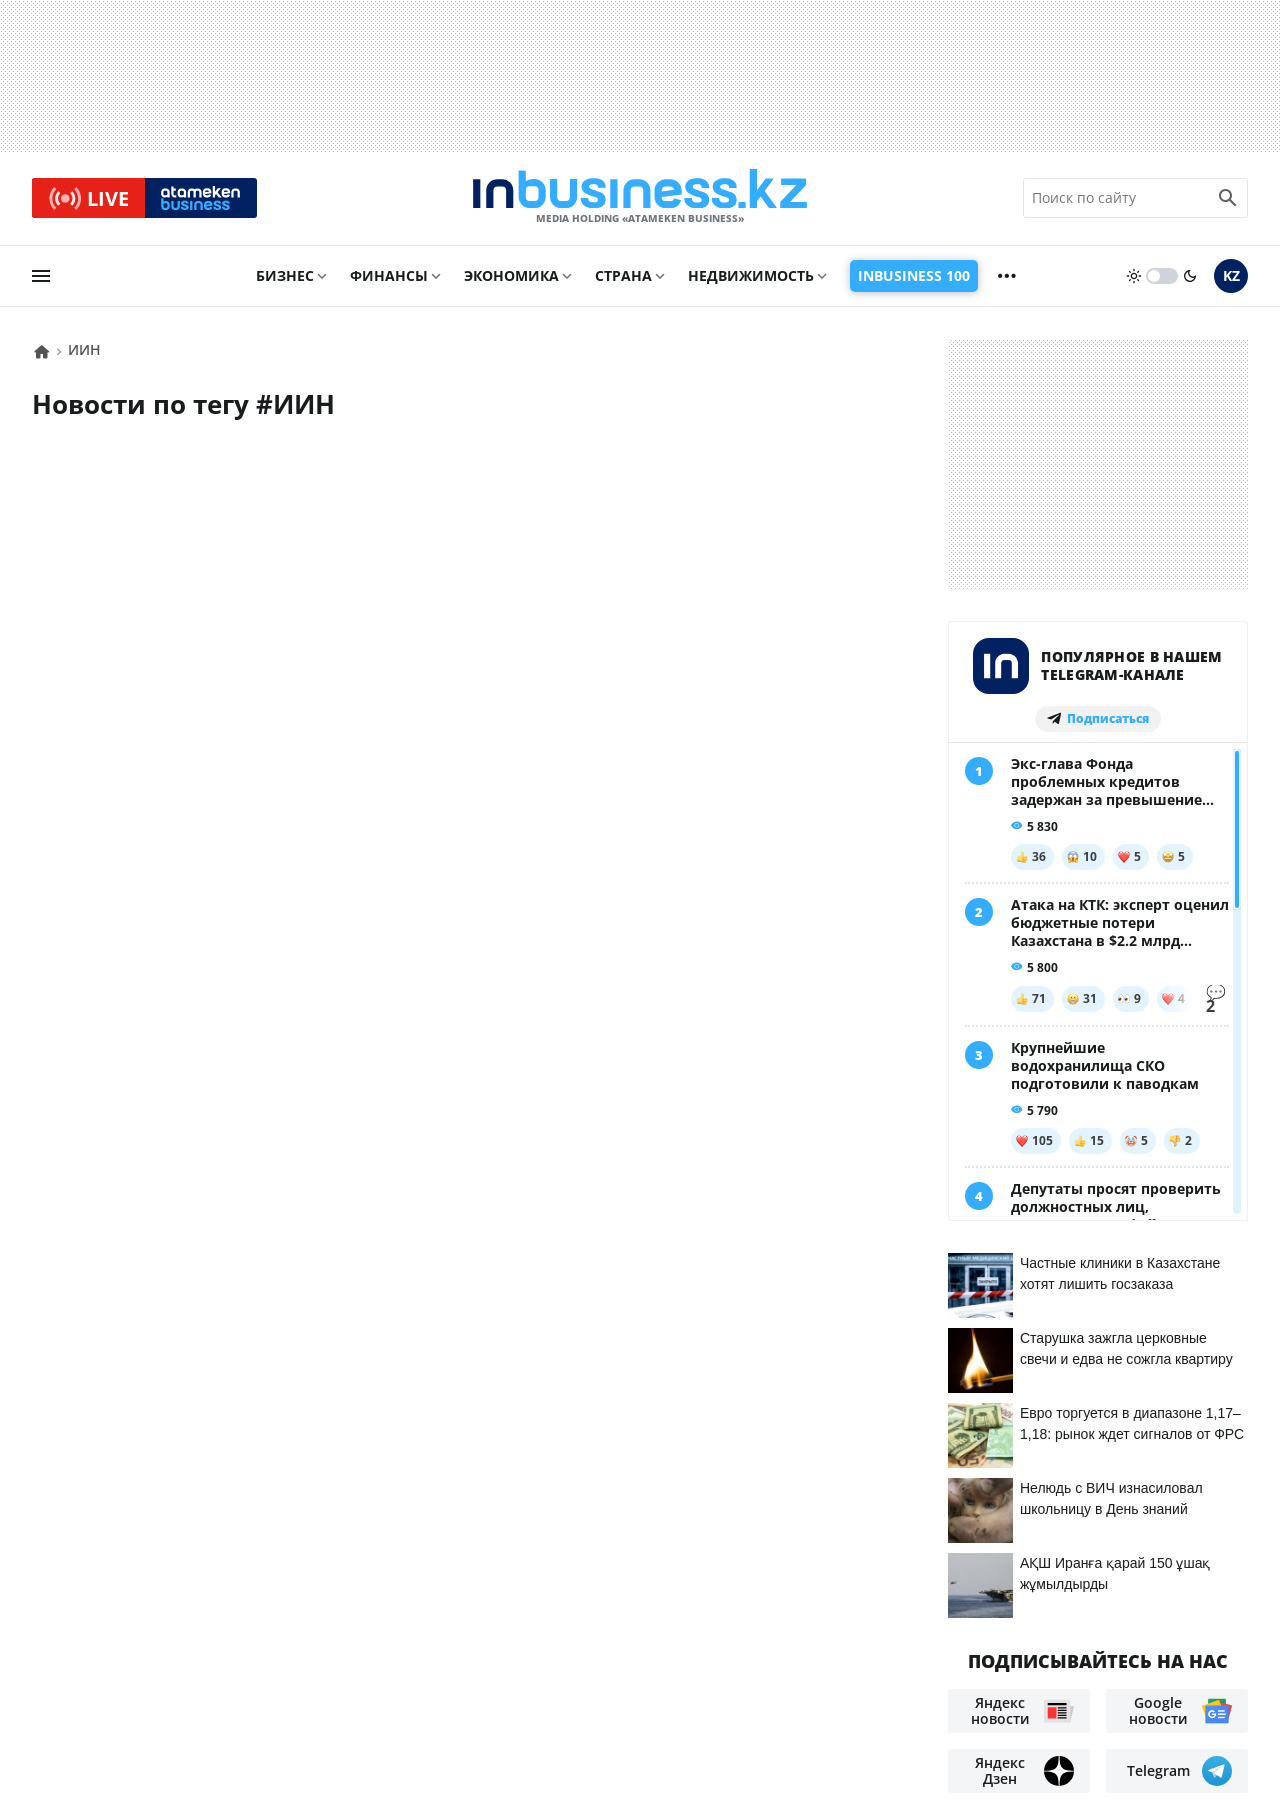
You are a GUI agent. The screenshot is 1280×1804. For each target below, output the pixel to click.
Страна (623, 276)
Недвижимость (751, 276)
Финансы (389, 276)
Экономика (511, 276)
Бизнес (285, 276)
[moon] (1190, 277)
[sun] (1134, 277)
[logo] (640, 199)
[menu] (41, 277)
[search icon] (1228, 199)
